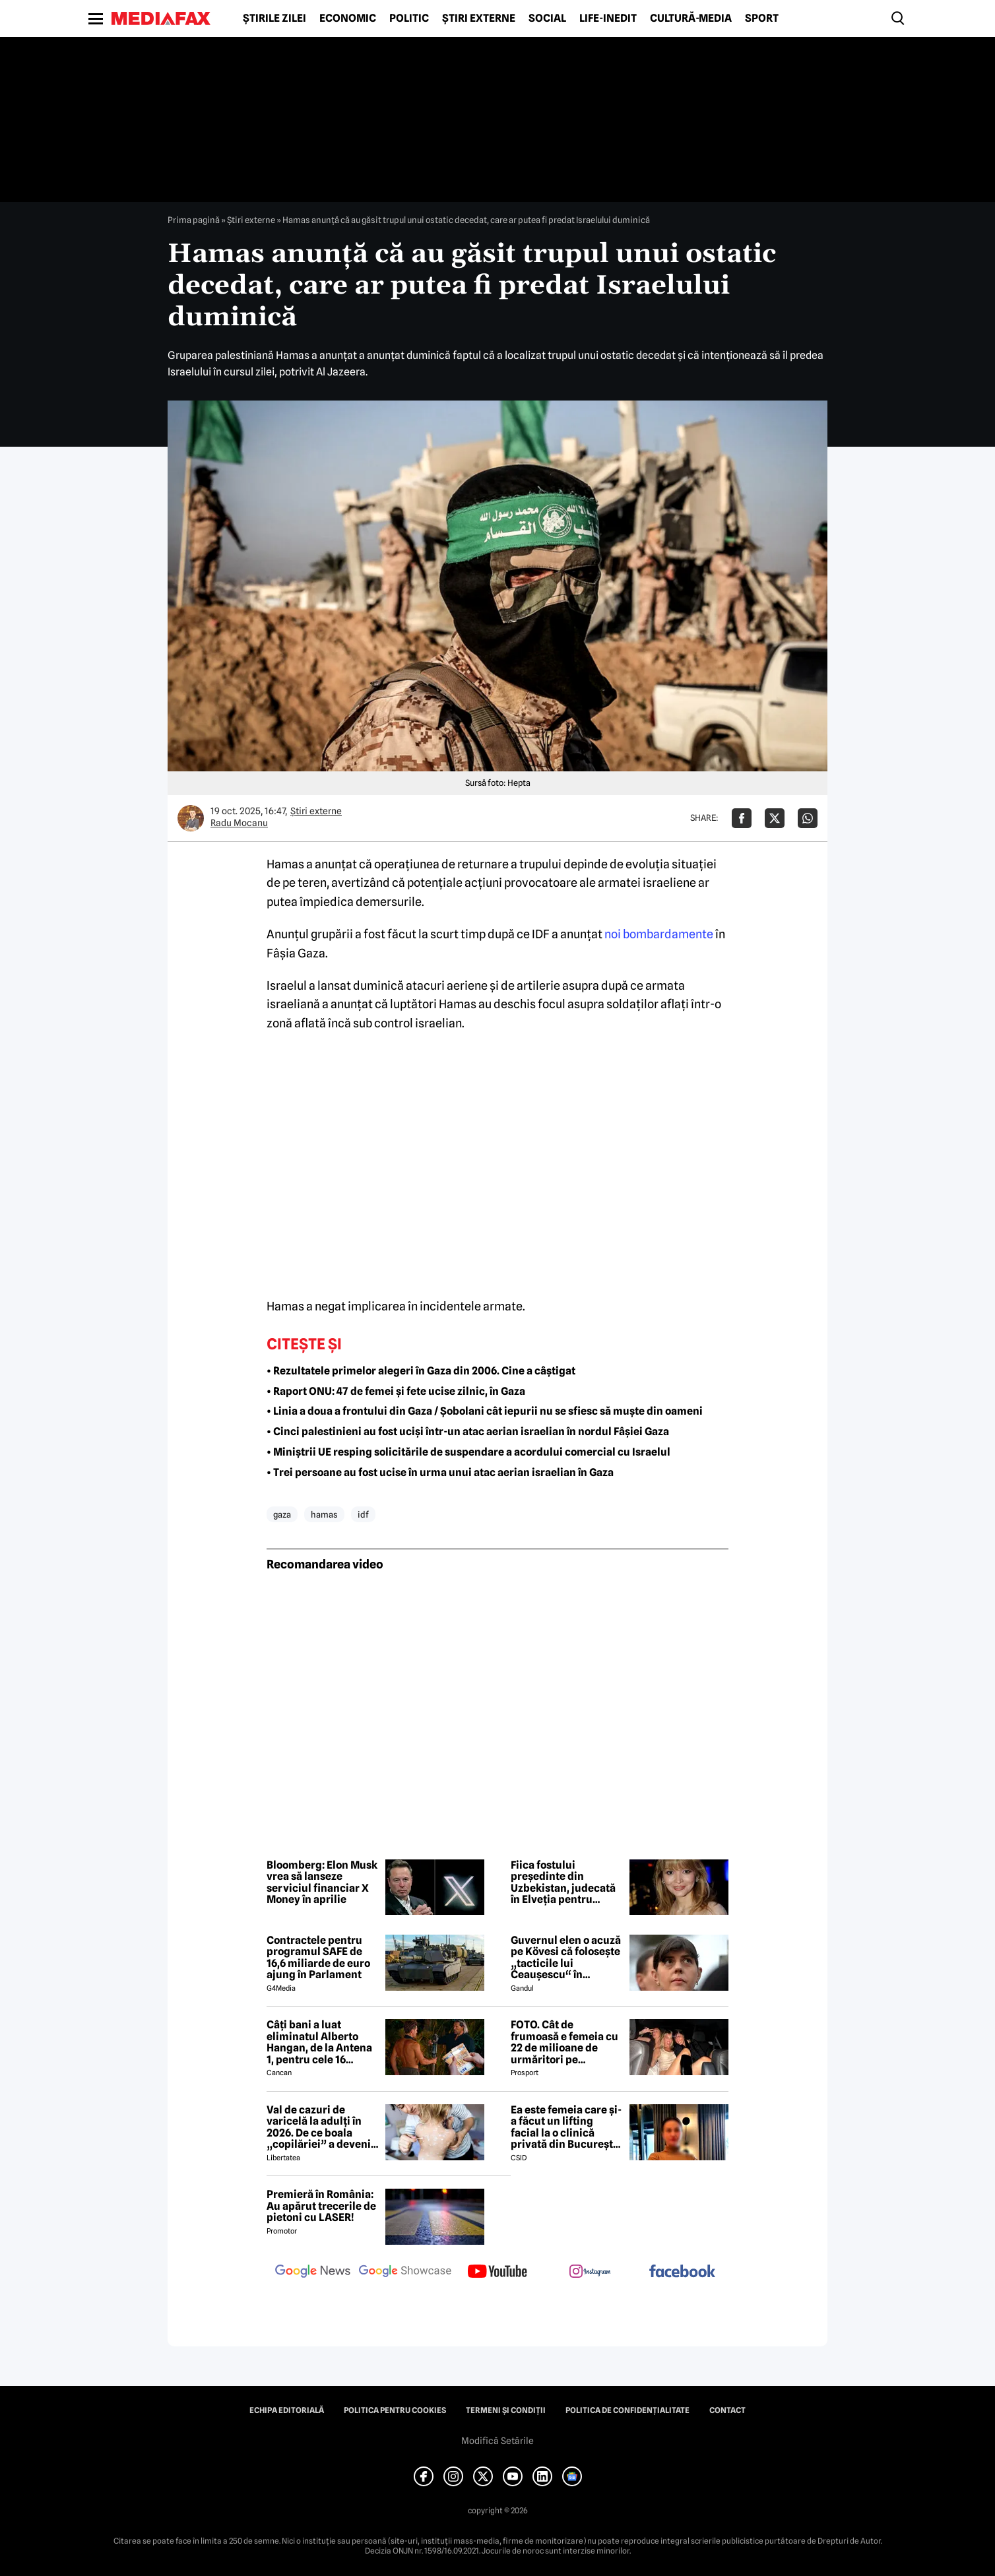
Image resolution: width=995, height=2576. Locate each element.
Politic (409, 18)
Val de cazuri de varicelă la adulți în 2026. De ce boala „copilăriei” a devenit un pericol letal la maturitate (321, 2127)
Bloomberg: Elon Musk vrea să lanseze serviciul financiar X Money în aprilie (322, 1882)
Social (547, 18)
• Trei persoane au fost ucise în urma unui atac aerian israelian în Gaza (440, 1472)
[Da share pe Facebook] (742, 818)
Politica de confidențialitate (627, 2410)
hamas (324, 1514)
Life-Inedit (608, 18)
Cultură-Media (691, 18)
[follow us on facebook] (682, 2272)
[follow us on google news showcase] (405, 2272)
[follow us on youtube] (497, 2272)
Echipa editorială (286, 2410)
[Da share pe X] (775, 818)
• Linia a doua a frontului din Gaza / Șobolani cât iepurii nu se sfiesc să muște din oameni (485, 1411)
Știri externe (478, 18)
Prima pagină (194, 219)
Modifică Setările (497, 2440)
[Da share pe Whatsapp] (808, 818)
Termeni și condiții (506, 2410)
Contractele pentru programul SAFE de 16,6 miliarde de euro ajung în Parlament (318, 1958)
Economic (347, 18)
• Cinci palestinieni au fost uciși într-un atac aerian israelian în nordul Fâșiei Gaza (468, 1431)
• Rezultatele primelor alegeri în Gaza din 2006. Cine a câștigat (421, 1371)
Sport (762, 18)
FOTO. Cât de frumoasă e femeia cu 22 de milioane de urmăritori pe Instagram (564, 2042)
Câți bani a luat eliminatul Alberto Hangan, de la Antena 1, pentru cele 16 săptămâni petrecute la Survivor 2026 (319, 2042)
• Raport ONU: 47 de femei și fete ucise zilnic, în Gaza (396, 1391)
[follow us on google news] (313, 2272)
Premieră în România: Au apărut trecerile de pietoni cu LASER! (321, 2206)
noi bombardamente (658, 934)
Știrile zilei (274, 18)
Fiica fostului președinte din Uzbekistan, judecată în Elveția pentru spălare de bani (563, 1882)
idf (363, 1514)
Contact (727, 2410)
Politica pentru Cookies (395, 2410)
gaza (282, 1514)
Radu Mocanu (239, 823)
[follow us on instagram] (590, 2272)
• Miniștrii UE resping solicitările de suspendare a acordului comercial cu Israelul (468, 1452)
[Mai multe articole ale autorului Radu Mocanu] (190, 818)
